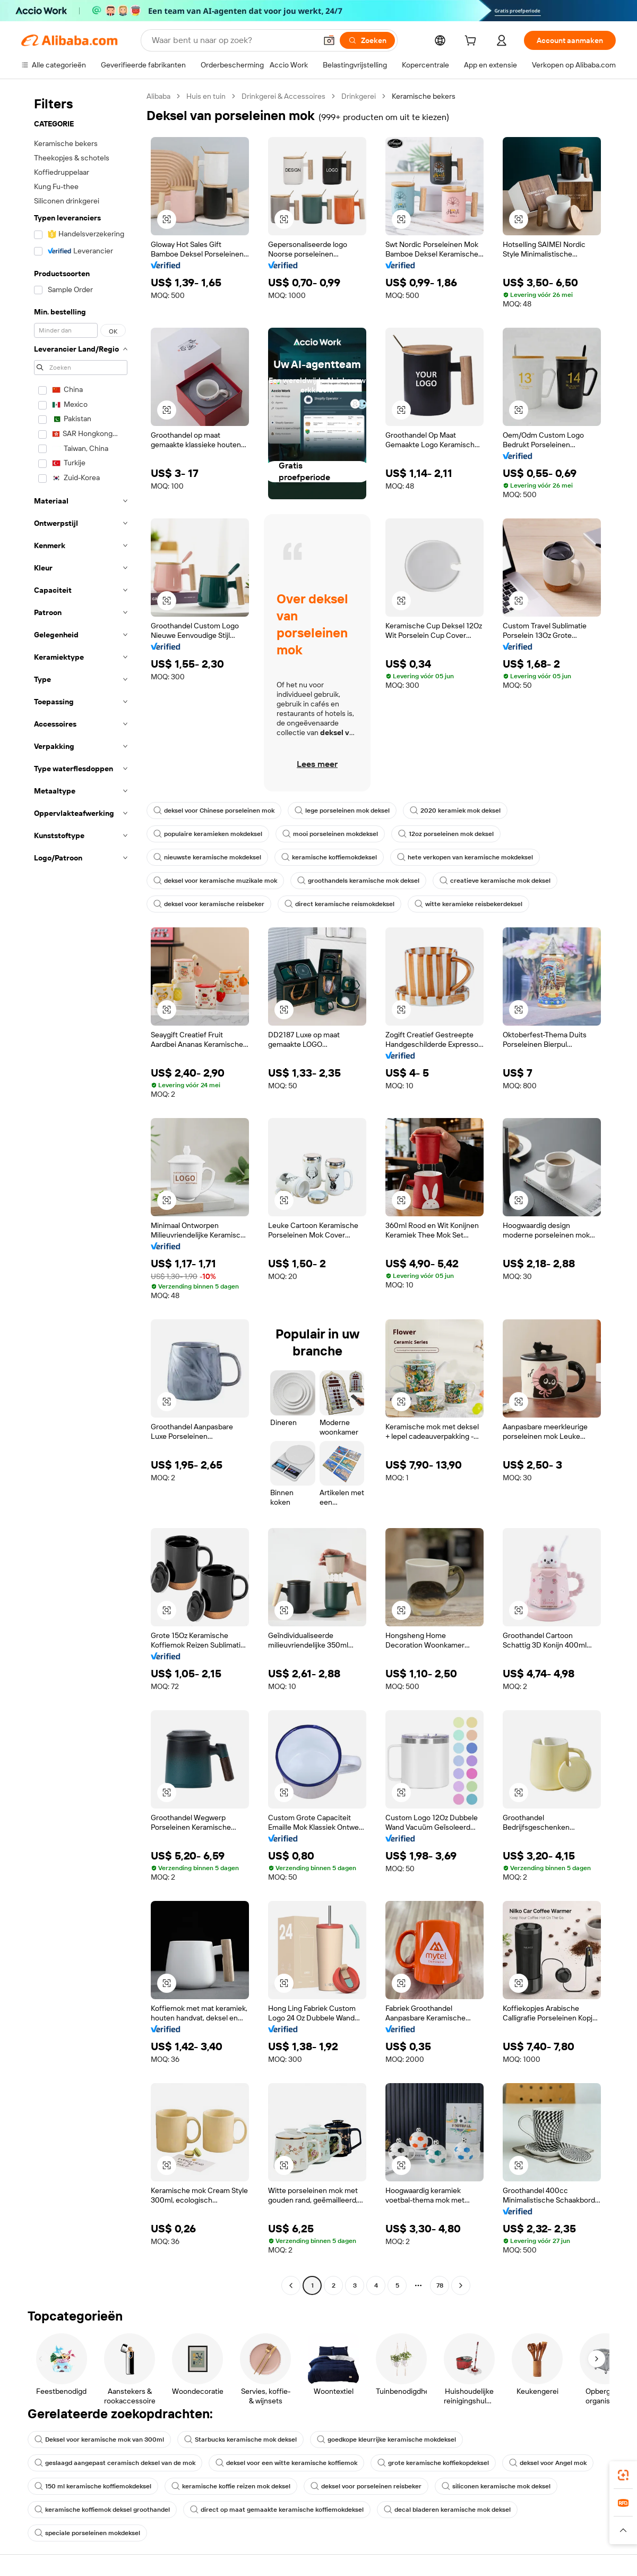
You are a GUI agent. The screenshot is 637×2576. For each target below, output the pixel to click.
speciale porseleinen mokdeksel (87, 2533)
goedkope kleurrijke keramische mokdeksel (386, 2439)
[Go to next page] (460, 2285)
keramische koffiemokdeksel (329, 857)
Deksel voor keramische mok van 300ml (99, 2439)
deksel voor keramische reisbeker (208, 904)
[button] (329, 40)
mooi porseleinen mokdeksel (330, 834)
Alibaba (158, 96)
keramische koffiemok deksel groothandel (102, 2509)
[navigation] (81, 1192)
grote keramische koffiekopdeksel (433, 2463)
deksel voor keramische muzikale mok (215, 880)
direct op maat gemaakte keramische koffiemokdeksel (277, 2509)
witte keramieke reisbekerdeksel (468, 904)
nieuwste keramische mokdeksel (207, 857)
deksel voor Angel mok (548, 2463)
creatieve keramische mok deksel (495, 880)
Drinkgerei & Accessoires (283, 96)
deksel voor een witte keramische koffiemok (286, 2463)
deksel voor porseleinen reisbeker (366, 2486)
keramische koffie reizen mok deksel (230, 2486)
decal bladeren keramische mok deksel (447, 2509)
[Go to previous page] (290, 2285)
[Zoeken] (367, 40)
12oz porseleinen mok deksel (446, 834)
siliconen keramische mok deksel (496, 2486)
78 (439, 2285)
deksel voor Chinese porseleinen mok (213, 810)
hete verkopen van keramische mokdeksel (465, 857)
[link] (623, 2475)
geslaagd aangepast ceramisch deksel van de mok (115, 2463)
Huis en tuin (206, 96)
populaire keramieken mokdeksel (207, 834)
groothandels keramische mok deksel (358, 880)
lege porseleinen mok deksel (342, 810)
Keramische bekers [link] (423, 96)
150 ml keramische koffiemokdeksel (93, 2486)
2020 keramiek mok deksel (455, 810)
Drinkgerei (358, 96)
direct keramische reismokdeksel (339, 904)
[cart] (472, 42)
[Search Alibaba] (233, 40)
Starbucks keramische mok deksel (240, 2439)
